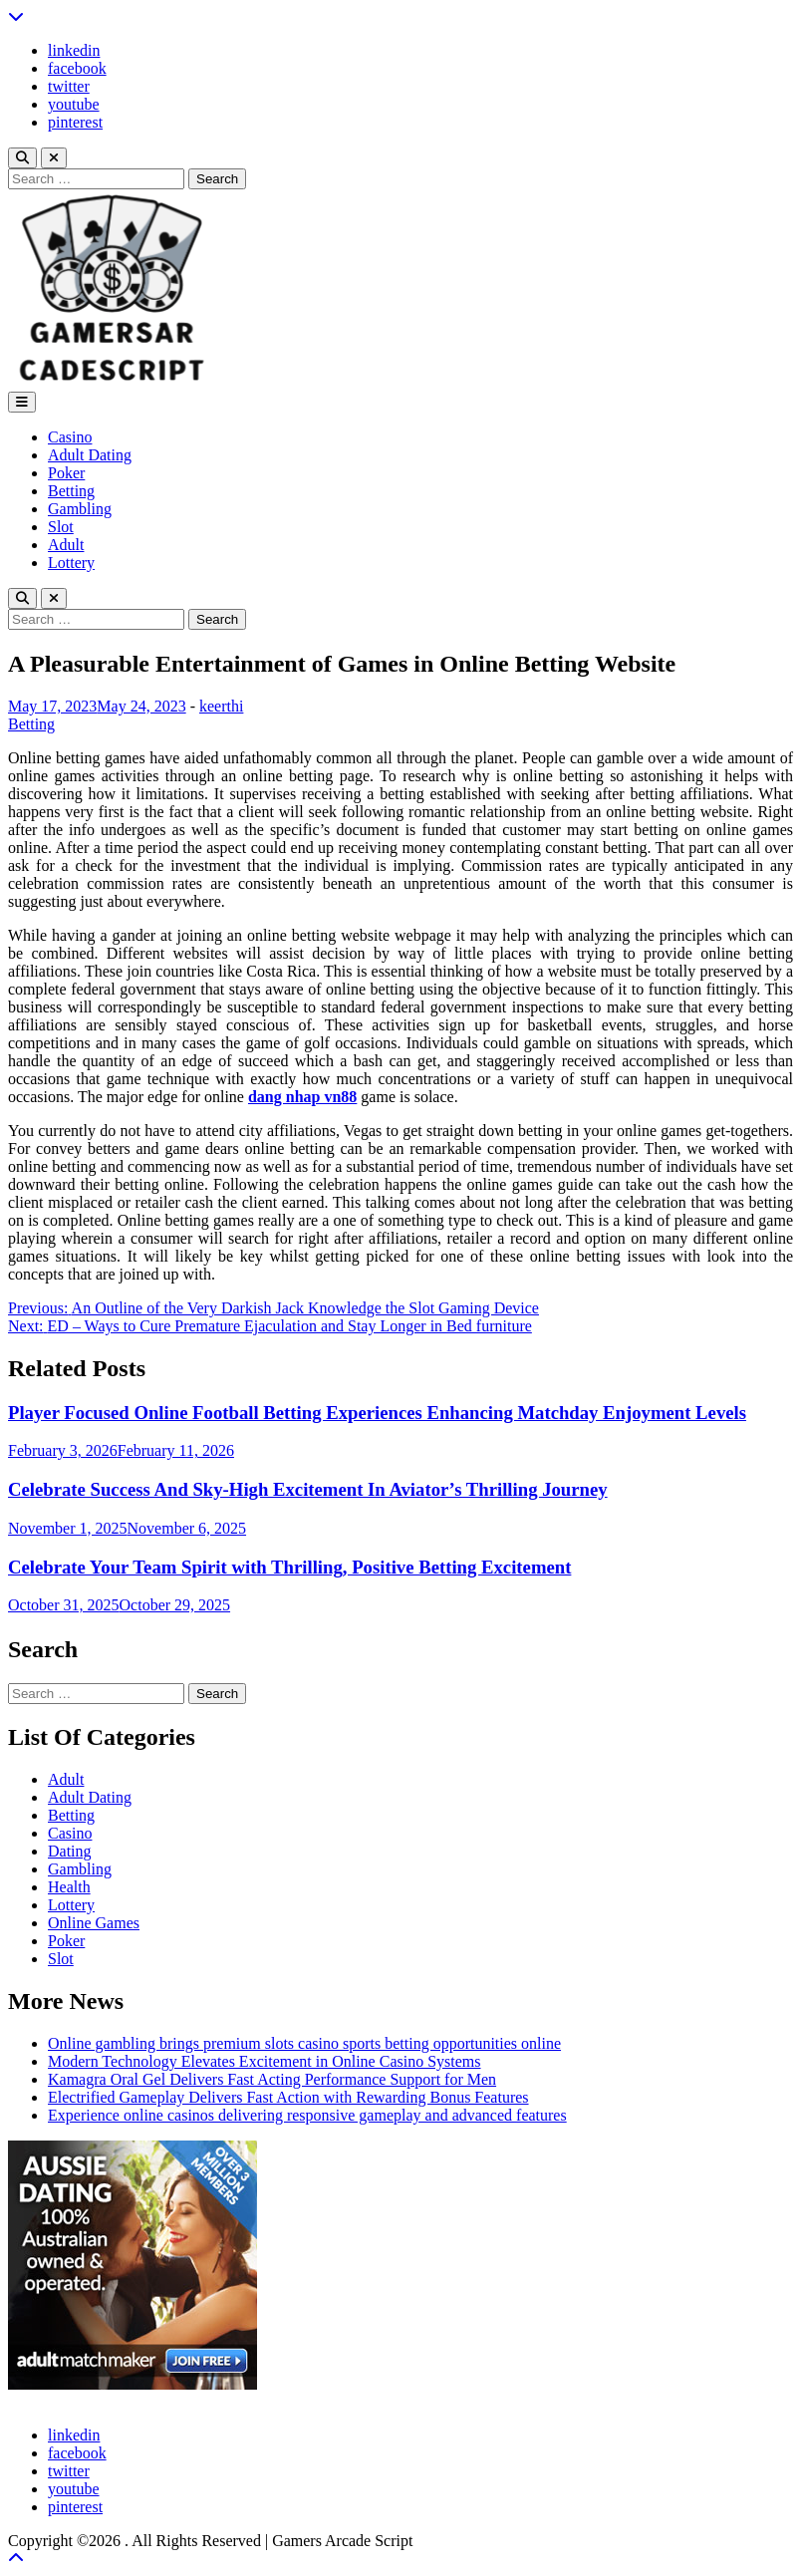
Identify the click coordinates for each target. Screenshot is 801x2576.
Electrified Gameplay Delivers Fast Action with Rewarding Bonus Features (288, 2097)
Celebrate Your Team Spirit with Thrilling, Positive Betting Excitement (289, 1567)
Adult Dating (90, 454)
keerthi (221, 706)
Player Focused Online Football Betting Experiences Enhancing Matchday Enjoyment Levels (377, 1412)
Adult (66, 544)
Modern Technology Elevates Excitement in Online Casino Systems (264, 2061)
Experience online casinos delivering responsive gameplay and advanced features (307, 2115)
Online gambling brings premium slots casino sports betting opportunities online (304, 2043)
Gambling (80, 508)
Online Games (93, 1922)
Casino (70, 437)
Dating (70, 1851)
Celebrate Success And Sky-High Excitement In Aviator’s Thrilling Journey (308, 1489)
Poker (66, 472)
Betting (71, 490)
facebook (77, 68)
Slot (61, 526)
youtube (74, 104)
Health (69, 1886)
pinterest (75, 122)
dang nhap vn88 (302, 1096)
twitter (69, 86)
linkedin (74, 50)
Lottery (71, 562)
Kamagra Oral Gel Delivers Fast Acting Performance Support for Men (272, 2079)
